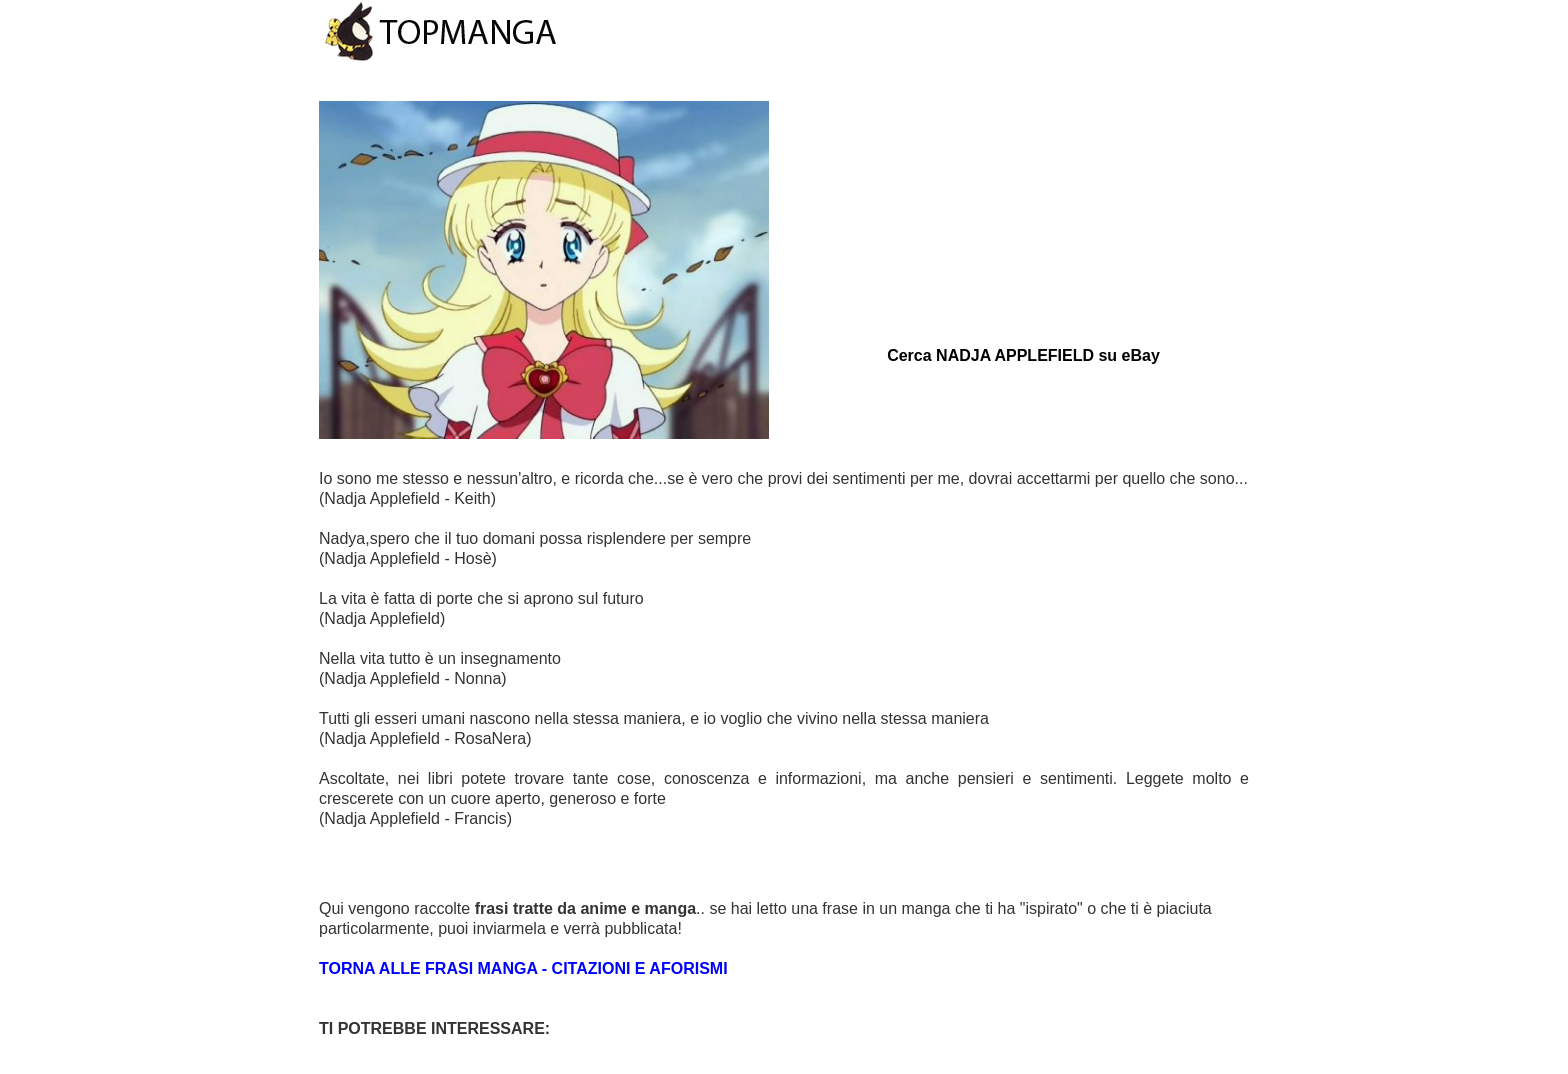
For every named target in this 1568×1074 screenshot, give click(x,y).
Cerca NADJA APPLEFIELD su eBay (1023, 355)
